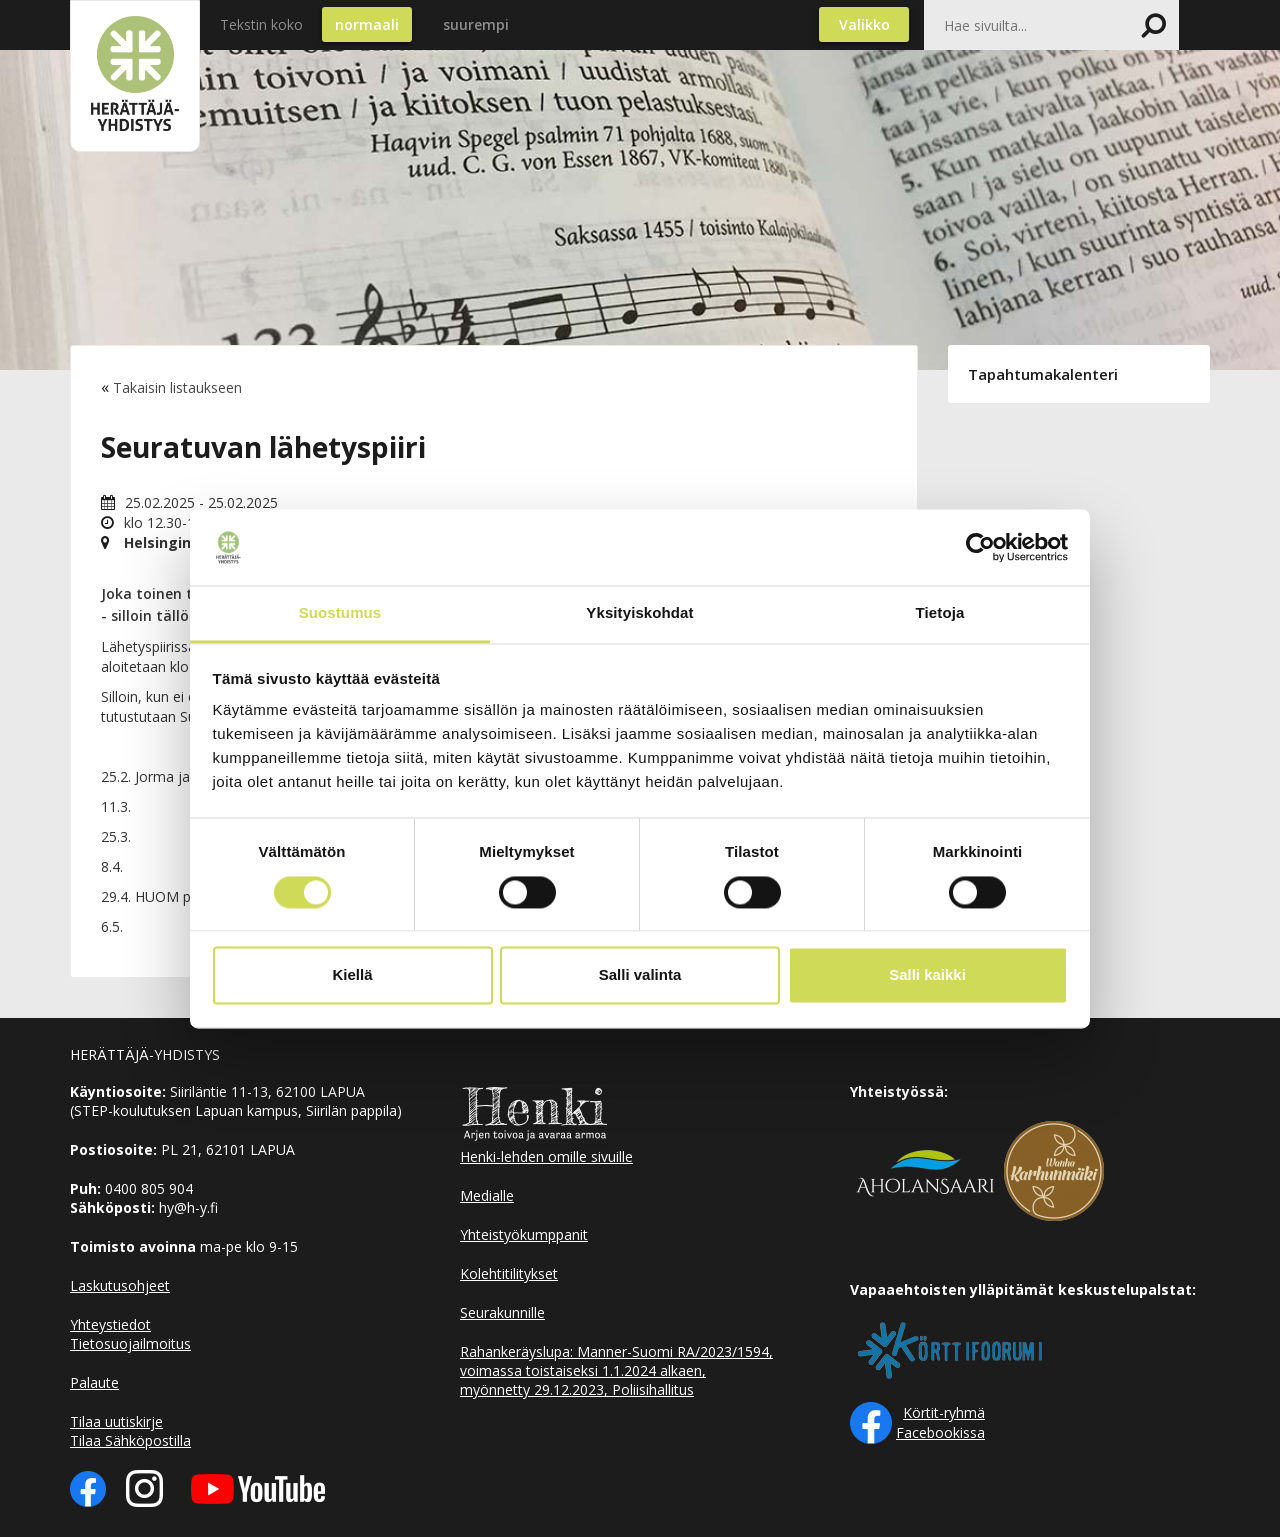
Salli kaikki (927, 975)
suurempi (476, 24)
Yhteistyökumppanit (524, 1234)
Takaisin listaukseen (177, 387)
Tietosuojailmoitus (130, 1343)
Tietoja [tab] (940, 613)
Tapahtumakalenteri (1043, 374)
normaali (367, 24)
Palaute (94, 1382)
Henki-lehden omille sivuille (546, 1156)
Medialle (487, 1195)
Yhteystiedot (110, 1324)
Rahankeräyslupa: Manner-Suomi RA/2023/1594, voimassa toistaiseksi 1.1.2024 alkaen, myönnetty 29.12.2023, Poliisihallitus (616, 1370)
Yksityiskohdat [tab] (639, 613)
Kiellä (352, 975)
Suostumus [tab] (340, 613)
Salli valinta (640, 975)
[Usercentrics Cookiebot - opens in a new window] (980, 547)
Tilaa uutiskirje (116, 1421)
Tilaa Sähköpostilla (130, 1440)
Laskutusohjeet (120, 1285)
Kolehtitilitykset (509, 1273)
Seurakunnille (502, 1312)
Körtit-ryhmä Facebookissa (940, 1422)
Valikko (864, 24)
